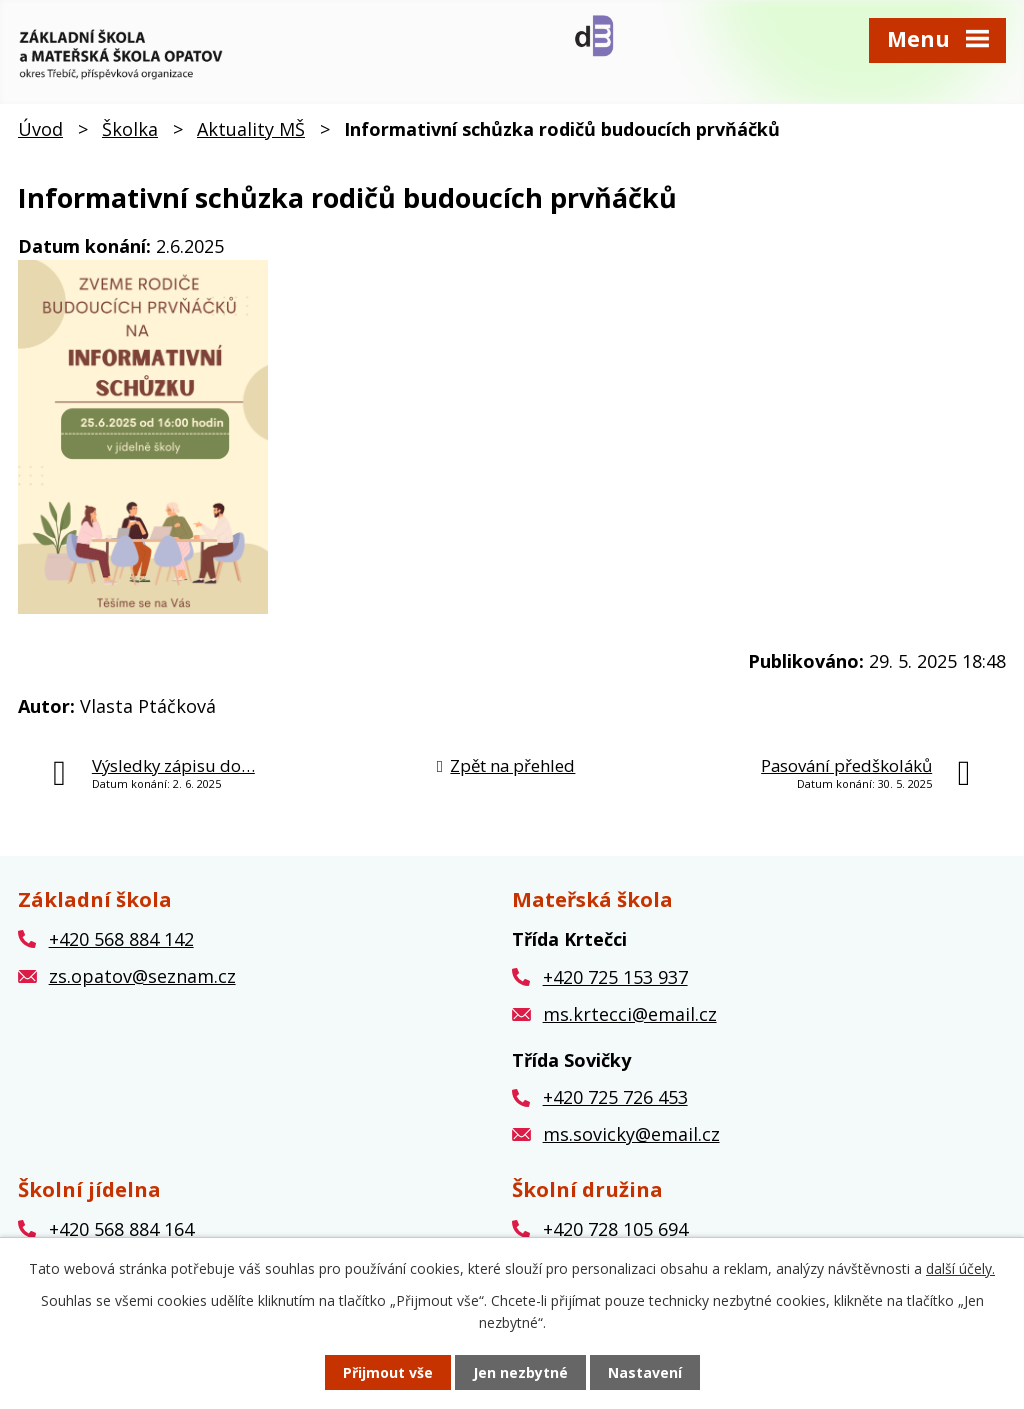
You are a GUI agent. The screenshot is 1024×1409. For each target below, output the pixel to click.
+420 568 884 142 (121, 939)
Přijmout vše (388, 1372)
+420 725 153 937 (615, 977)
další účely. (960, 1268)
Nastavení (645, 1372)
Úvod (40, 129)
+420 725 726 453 (615, 1097)
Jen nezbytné (520, 1372)
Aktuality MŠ (251, 129)
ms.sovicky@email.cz (631, 1134)
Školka (130, 129)
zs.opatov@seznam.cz (142, 976)
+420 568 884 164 (121, 1229)
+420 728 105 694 (615, 1229)
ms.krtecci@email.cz (630, 1014)
